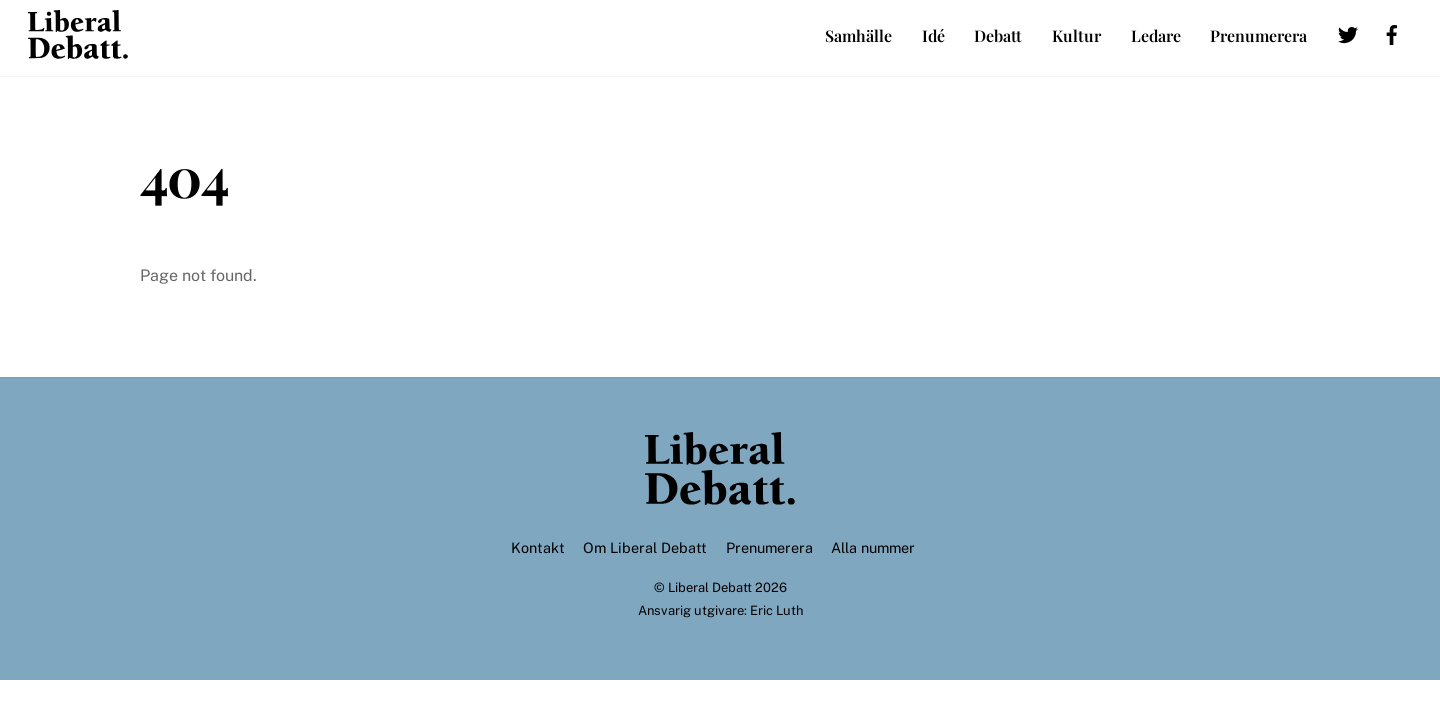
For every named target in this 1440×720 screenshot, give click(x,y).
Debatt (998, 35)
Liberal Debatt (710, 587)
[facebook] (1392, 31)
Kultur (1076, 35)
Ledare (1156, 35)
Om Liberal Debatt (645, 547)
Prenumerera (1258, 35)
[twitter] (1348, 31)
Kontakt (538, 547)
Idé (933, 35)
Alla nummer (873, 547)
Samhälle (858, 35)
